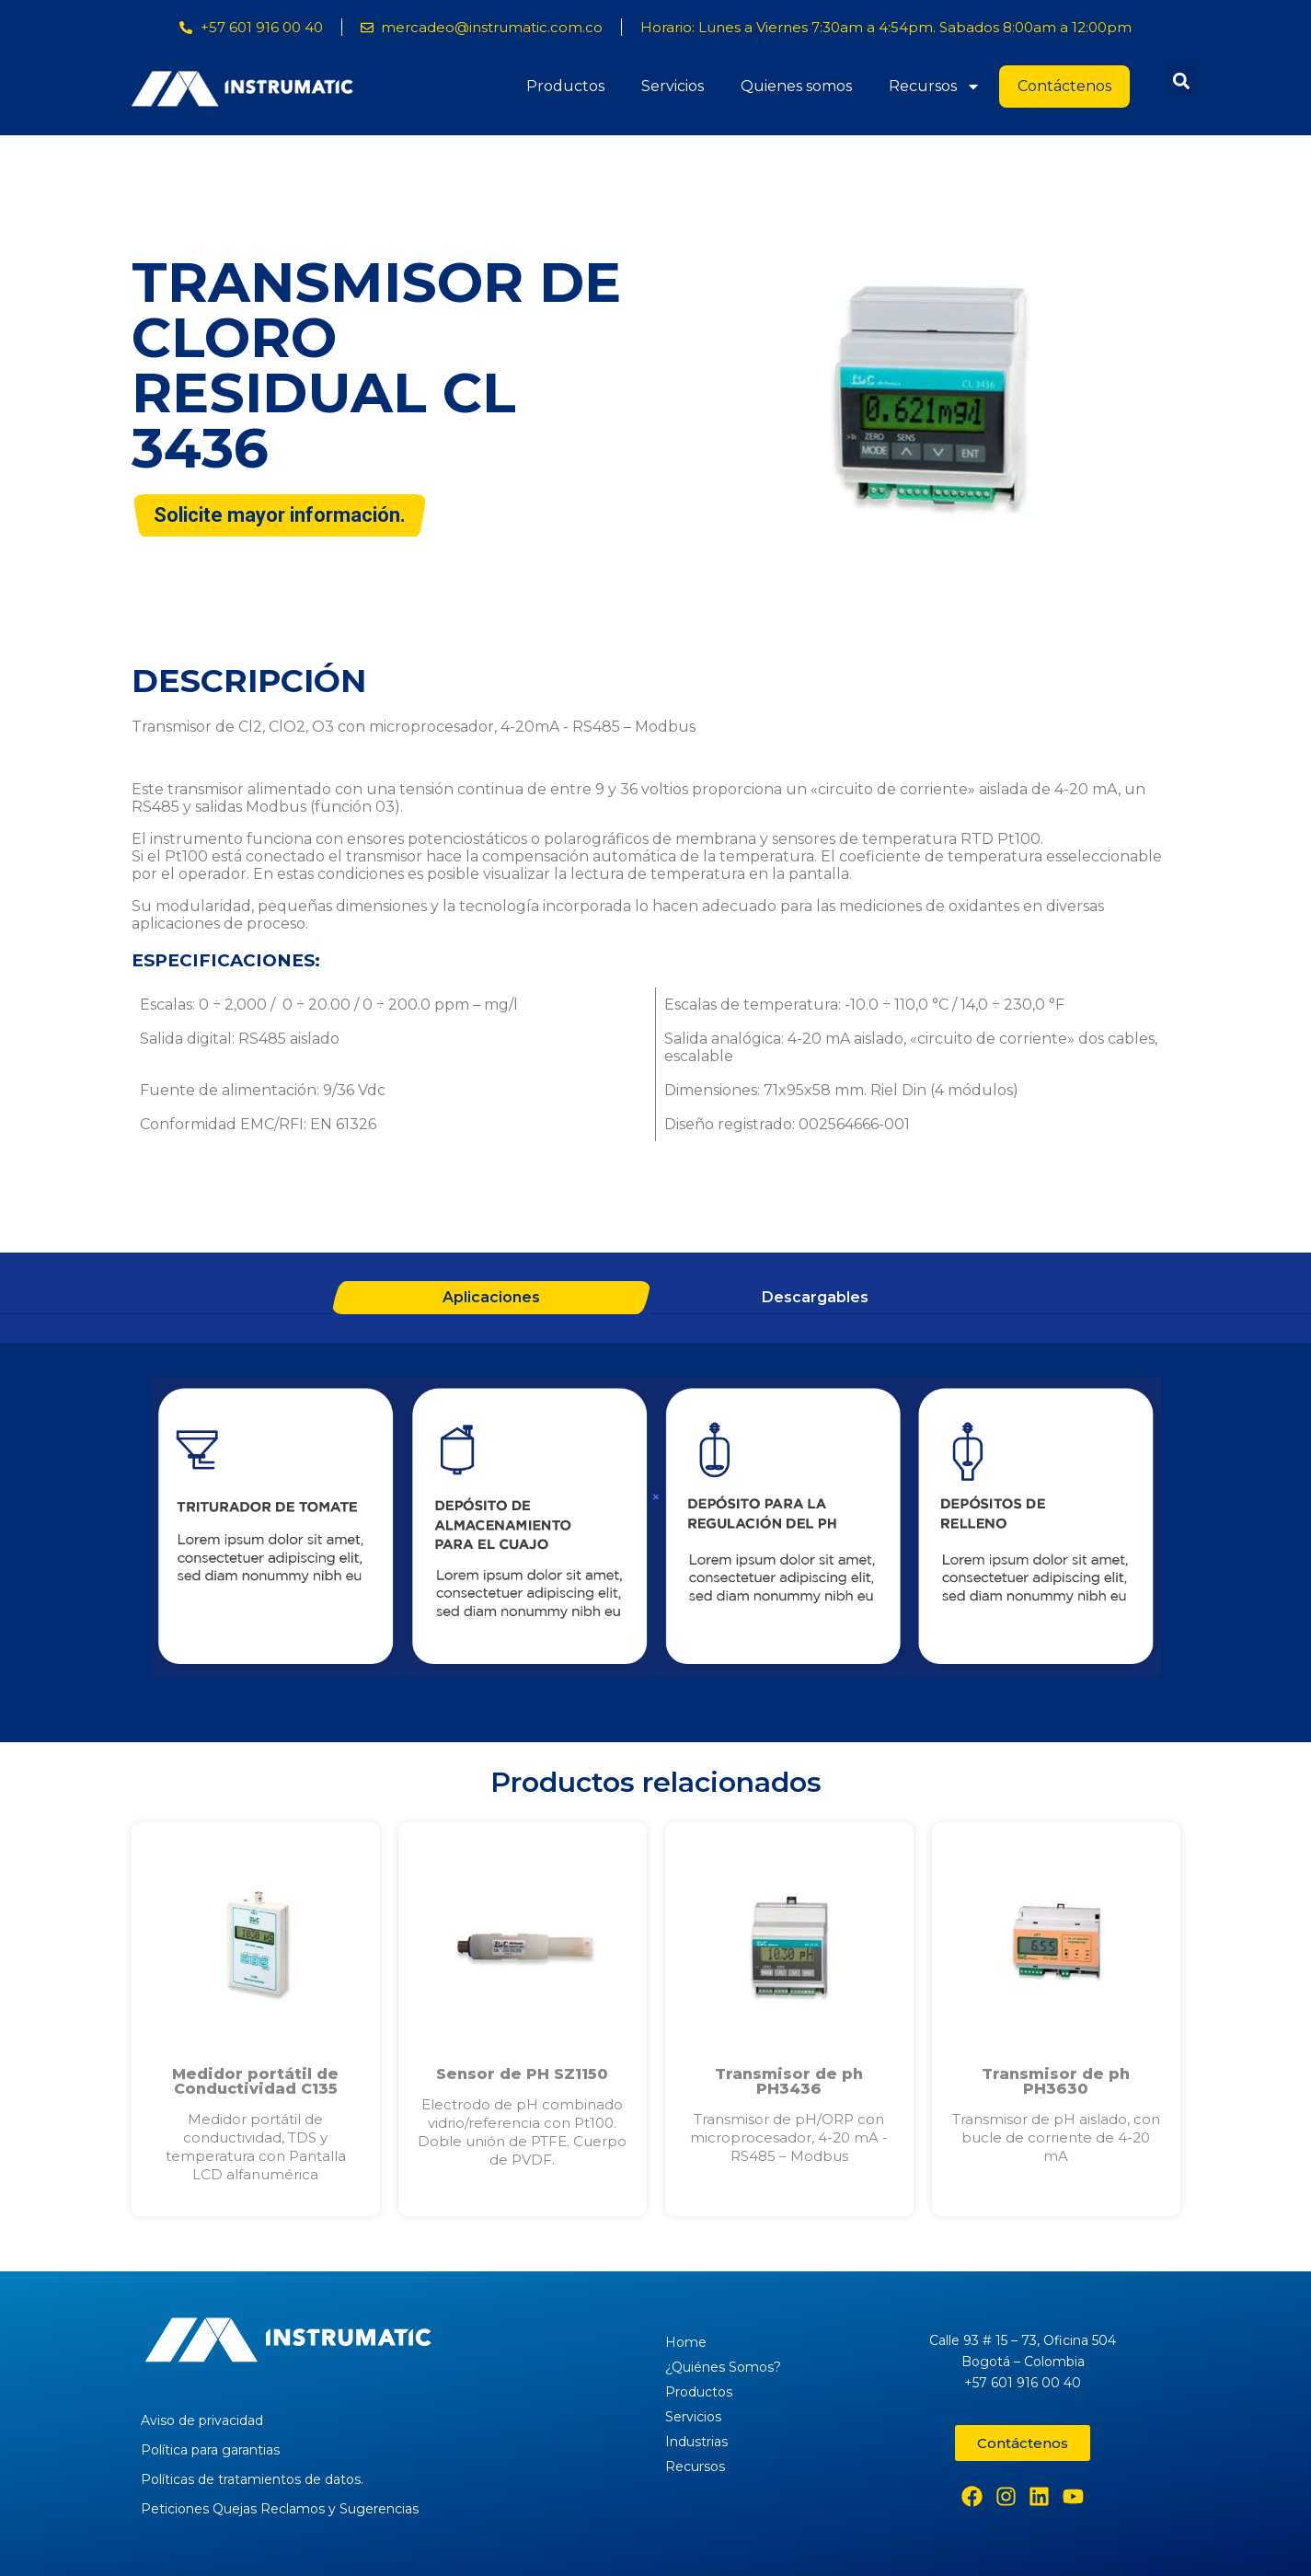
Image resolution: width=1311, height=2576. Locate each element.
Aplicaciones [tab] (491, 1297)
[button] (1182, 80)
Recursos (935, 86)
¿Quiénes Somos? (723, 2367)
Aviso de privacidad (202, 2420)
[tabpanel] (656, 1529)
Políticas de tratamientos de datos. (252, 2479)
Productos (565, 86)
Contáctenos (1064, 86)
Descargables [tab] (815, 1297)
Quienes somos (796, 86)
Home (686, 2342)
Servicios (672, 86)
